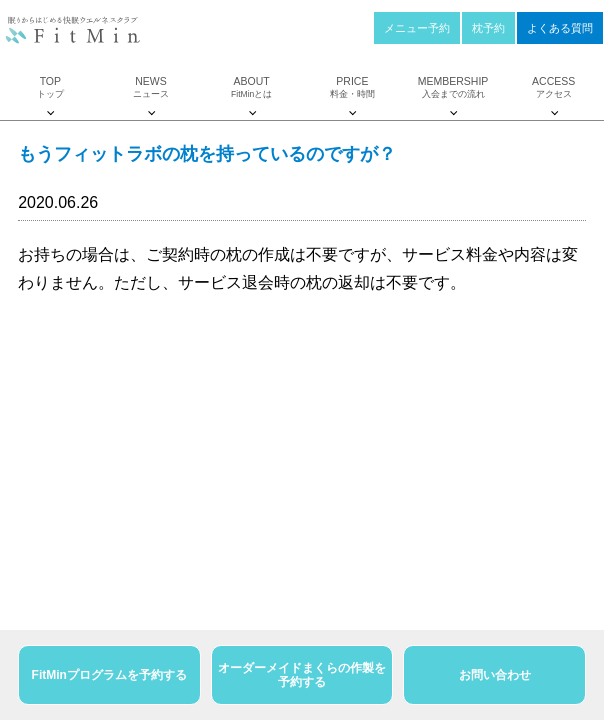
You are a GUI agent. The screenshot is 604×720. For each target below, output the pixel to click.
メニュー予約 (417, 28)
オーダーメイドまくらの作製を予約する (302, 675)
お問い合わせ (495, 675)
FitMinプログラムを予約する (109, 675)
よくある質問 (560, 28)
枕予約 (488, 28)
